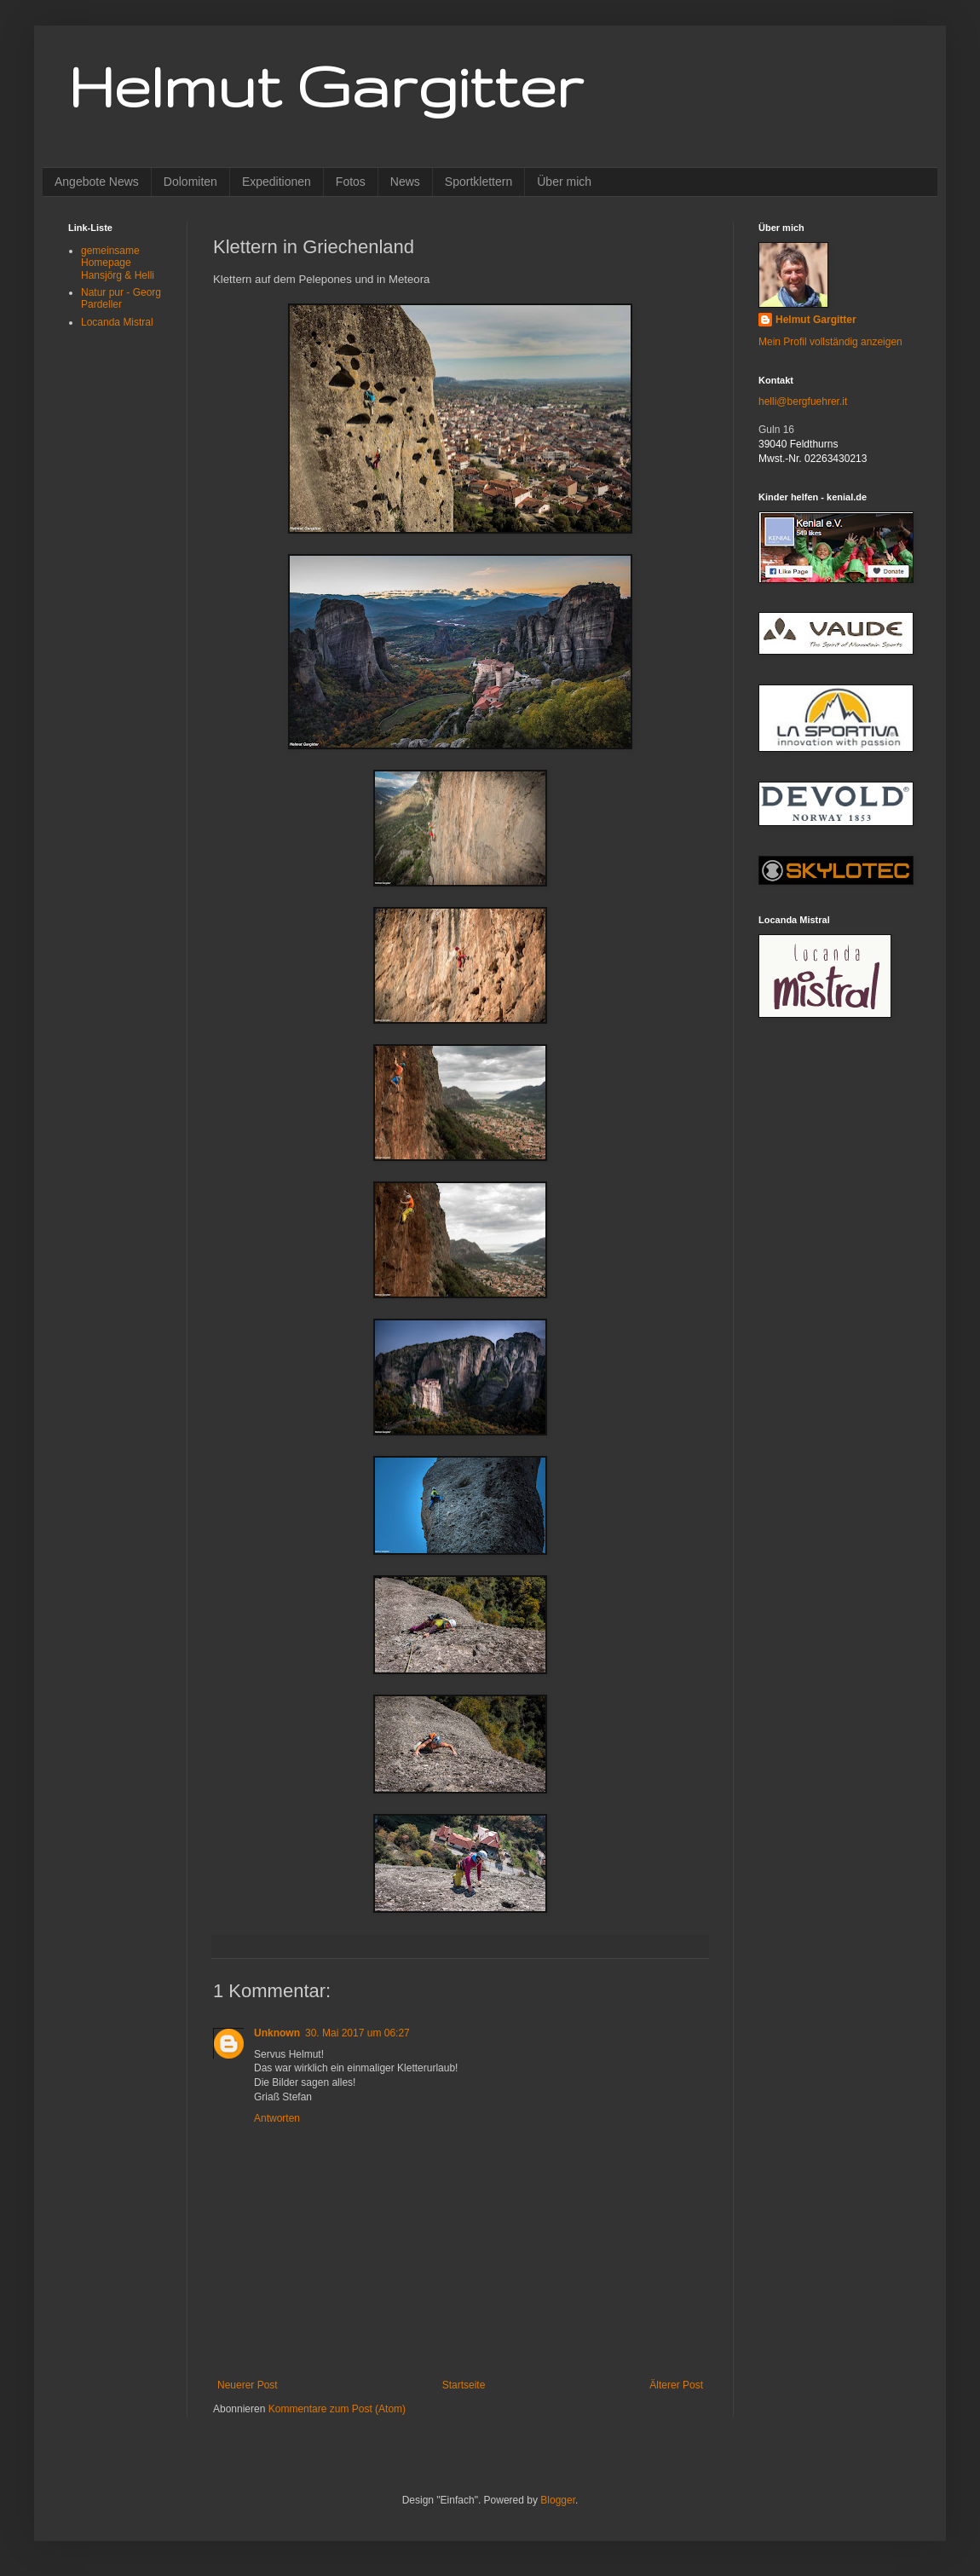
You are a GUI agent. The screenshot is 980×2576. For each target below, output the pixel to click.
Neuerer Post (247, 2385)
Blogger (557, 2500)
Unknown (277, 2033)
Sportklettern (478, 181)
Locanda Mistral (117, 322)
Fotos (351, 181)
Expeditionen (276, 181)
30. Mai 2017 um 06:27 (357, 2033)
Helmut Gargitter (325, 85)
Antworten (277, 2118)
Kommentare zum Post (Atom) (337, 2409)
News (405, 181)
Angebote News (97, 181)
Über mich (564, 181)
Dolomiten (190, 181)
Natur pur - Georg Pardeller (121, 298)
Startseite (464, 2385)
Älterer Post (676, 2385)
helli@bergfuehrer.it (802, 401)
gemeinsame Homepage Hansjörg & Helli (117, 263)
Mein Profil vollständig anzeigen (830, 342)
